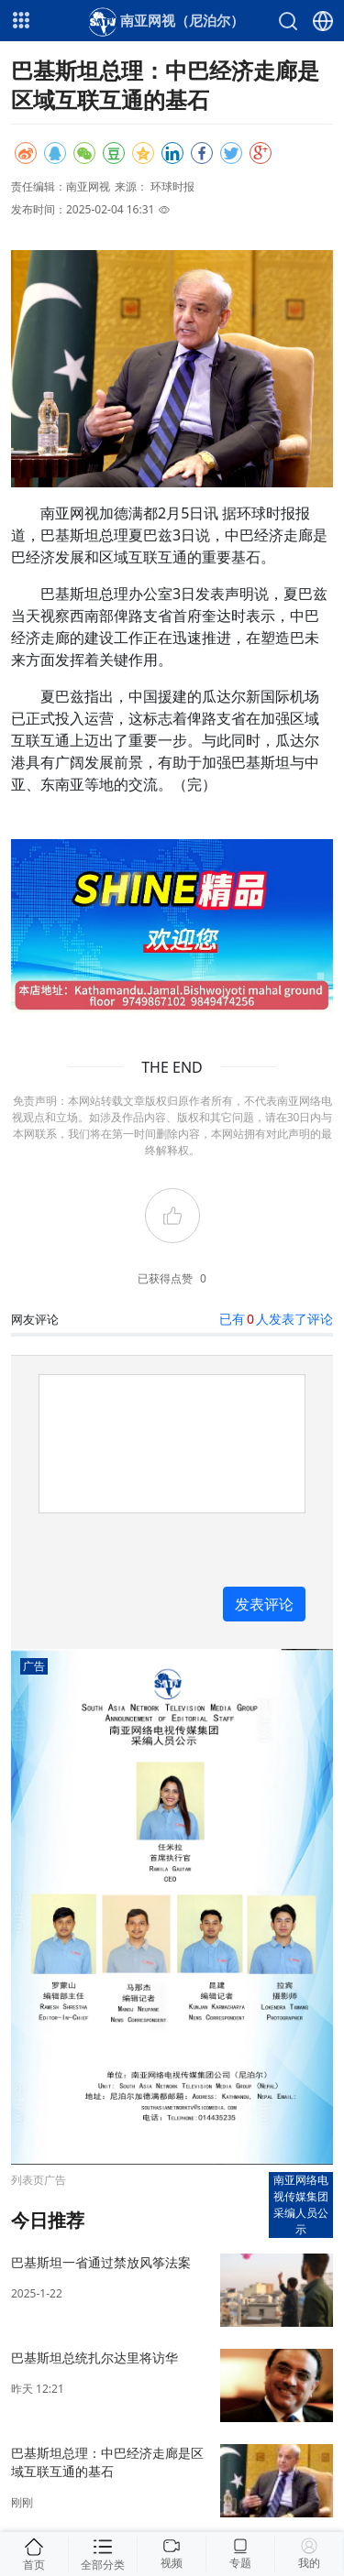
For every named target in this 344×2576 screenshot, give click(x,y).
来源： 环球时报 (154, 186)
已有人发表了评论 (276, 1318)
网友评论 (35, 1319)
